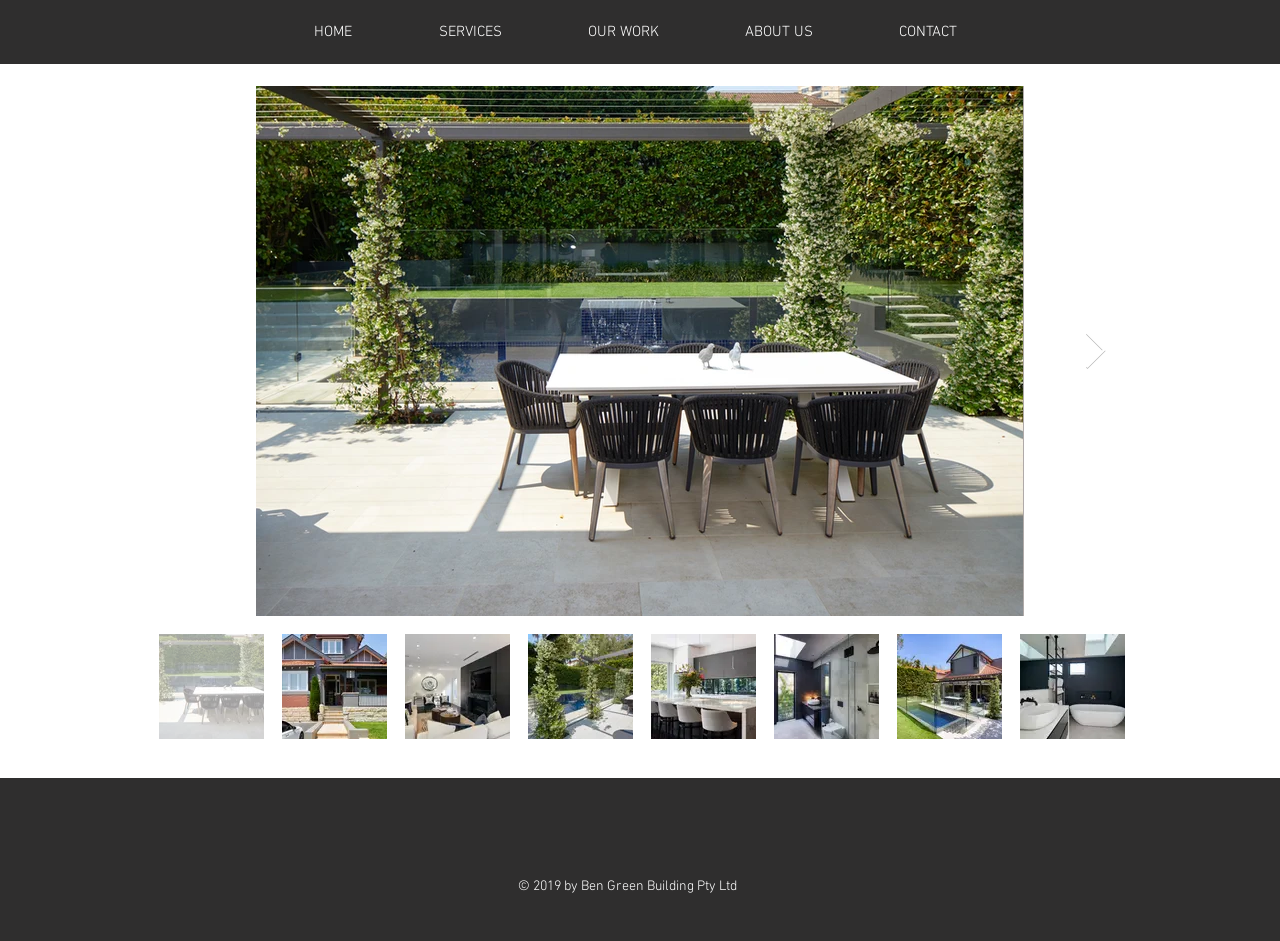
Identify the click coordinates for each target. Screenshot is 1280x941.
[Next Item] (1095, 351)
